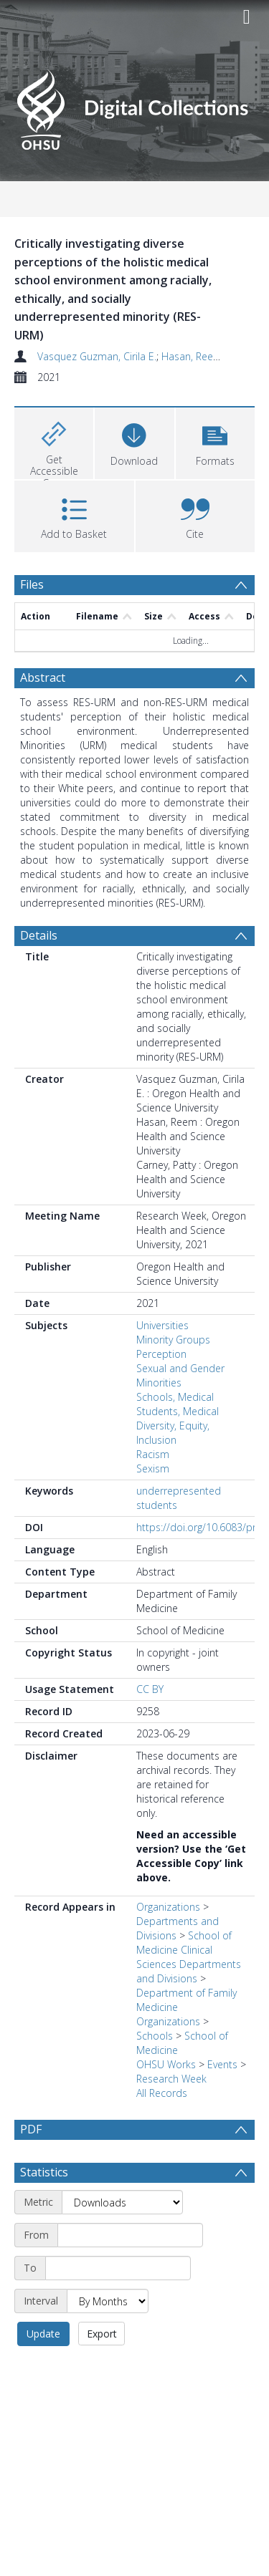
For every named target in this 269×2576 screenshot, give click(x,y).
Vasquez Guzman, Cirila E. (96, 356)
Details (38, 935)
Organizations (168, 1907)
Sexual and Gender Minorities (180, 1375)
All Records (161, 2093)
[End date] (118, 2268)
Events (222, 2064)
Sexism (152, 1468)
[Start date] (130, 2235)
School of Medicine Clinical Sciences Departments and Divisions (188, 1957)
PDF (31, 2129)
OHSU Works (166, 2064)
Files (32, 584)
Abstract (42, 677)
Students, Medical (177, 1411)
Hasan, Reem (191, 356)
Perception (161, 1354)
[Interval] (107, 2301)
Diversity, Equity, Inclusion (172, 1433)
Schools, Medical (175, 1397)
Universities (162, 1325)
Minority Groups (173, 1339)
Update (43, 2333)
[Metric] (122, 2202)
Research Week (171, 2078)
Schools (154, 2035)
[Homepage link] (135, 105)
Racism (152, 1454)
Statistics (44, 2172)
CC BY (150, 1689)
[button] (215, 441)
